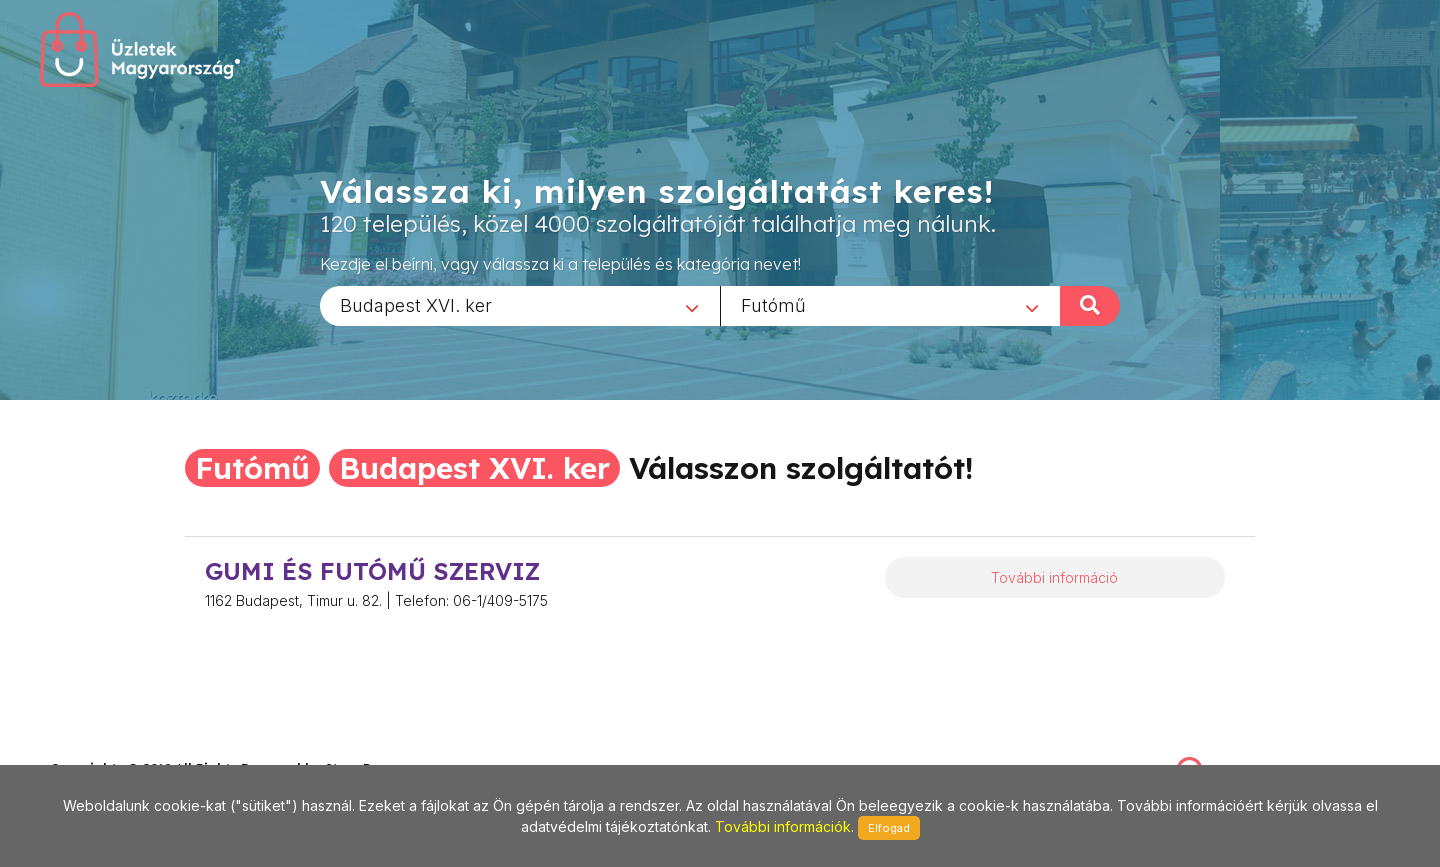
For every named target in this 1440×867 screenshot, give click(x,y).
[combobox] (520, 305)
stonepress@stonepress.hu (130, 747)
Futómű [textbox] (773, 304)
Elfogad (889, 828)
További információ (1054, 577)
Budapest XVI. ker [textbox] (416, 304)
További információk (783, 826)
